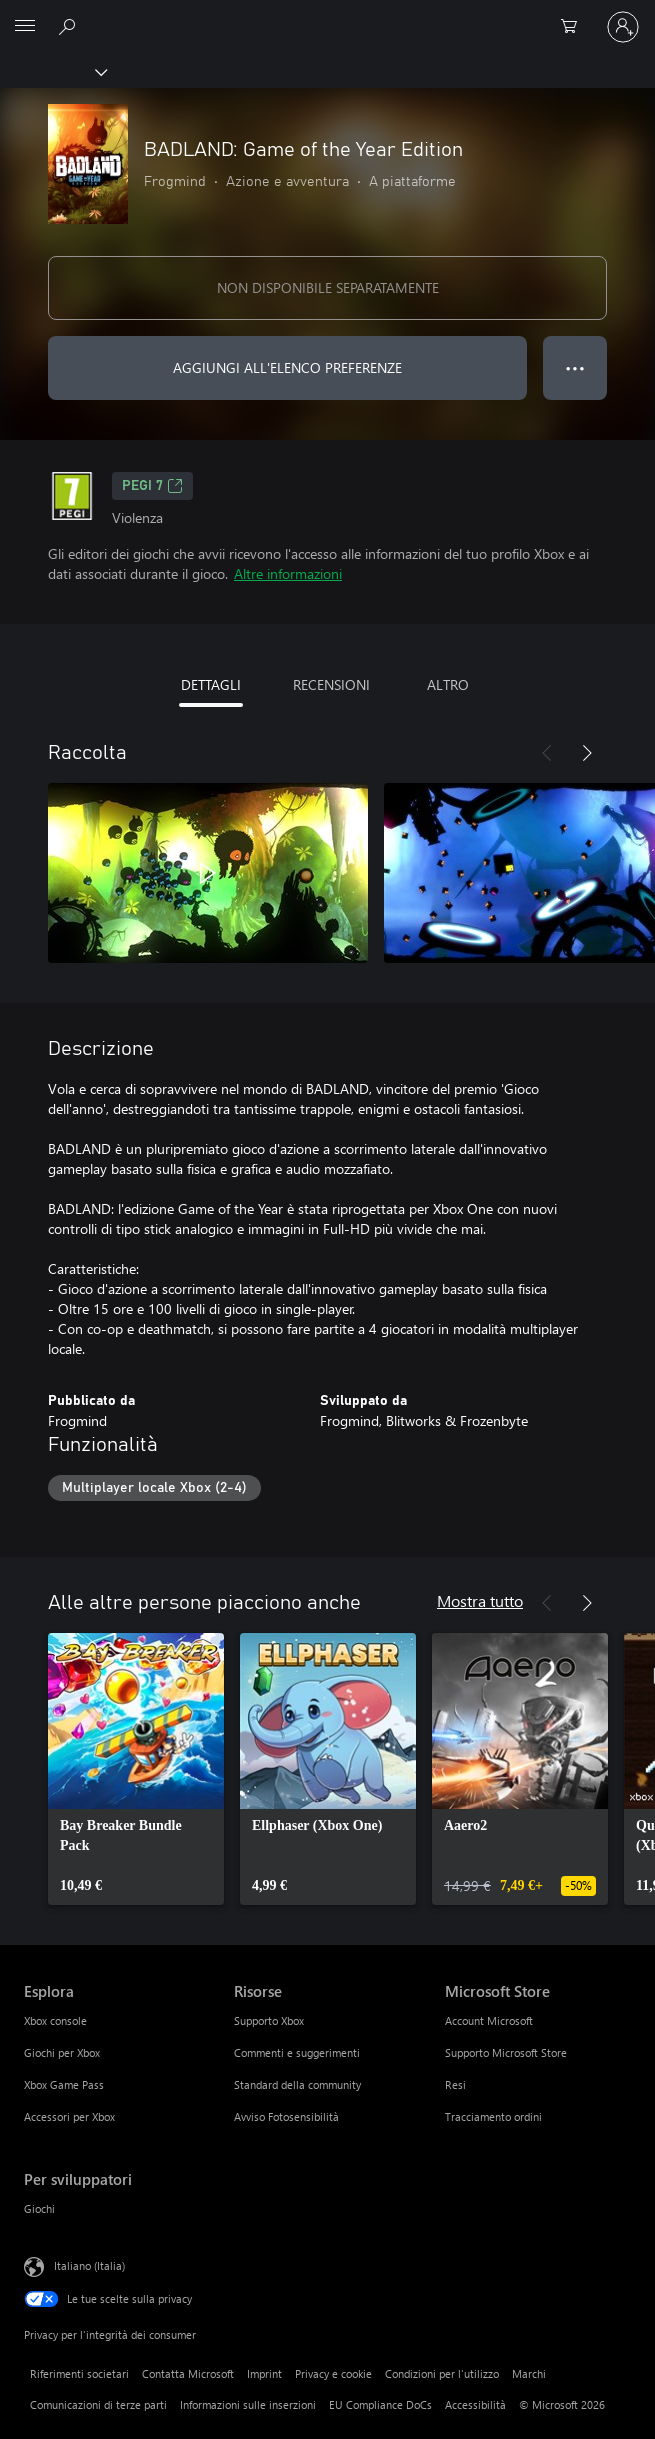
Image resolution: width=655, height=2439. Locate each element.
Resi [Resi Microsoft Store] (455, 2084)
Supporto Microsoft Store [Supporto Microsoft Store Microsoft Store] (506, 2052)
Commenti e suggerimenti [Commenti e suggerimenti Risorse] (297, 2052)
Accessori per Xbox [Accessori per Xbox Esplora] (69, 2116)
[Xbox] (52, 71)
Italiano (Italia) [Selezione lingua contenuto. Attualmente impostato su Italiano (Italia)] (89, 2264)
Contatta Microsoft (188, 2373)
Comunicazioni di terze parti (98, 2404)
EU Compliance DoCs (380, 2404)
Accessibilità (475, 2404)
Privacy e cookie (333, 2373)
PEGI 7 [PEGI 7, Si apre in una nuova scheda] (152, 486)
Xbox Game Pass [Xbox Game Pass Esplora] (64, 2084)
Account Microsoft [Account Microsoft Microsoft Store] (489, 2020)
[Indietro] (547, 753)
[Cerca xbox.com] (70, 26)
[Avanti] (587, 753)
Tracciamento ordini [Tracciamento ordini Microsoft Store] (493, 2116)
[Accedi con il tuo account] (623, 27)
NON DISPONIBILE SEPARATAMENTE (328, 287)
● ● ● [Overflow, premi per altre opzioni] (575, 367)
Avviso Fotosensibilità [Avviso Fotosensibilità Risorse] (286, 2116)
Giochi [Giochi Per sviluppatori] (39, 2208)
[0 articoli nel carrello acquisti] (575, 27)
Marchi (529, 2373)
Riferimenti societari (79, 2373)
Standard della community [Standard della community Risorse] (297, 2084)
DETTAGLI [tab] (211, 684)
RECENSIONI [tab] (331, 684)
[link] (136, 1769)
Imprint (264, 2373)
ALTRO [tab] (448, 684)
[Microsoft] (327, 15)
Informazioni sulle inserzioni (248, 2404)
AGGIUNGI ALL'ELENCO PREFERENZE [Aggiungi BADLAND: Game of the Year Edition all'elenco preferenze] (287, 367)
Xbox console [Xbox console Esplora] (55, 2020)
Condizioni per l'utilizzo (442, 2373)
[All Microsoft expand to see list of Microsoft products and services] (25, 27)
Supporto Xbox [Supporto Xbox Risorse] (269, 2020)
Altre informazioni (288, 573)
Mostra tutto (480, 1600)
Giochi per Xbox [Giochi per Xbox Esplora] (62, 2052)
